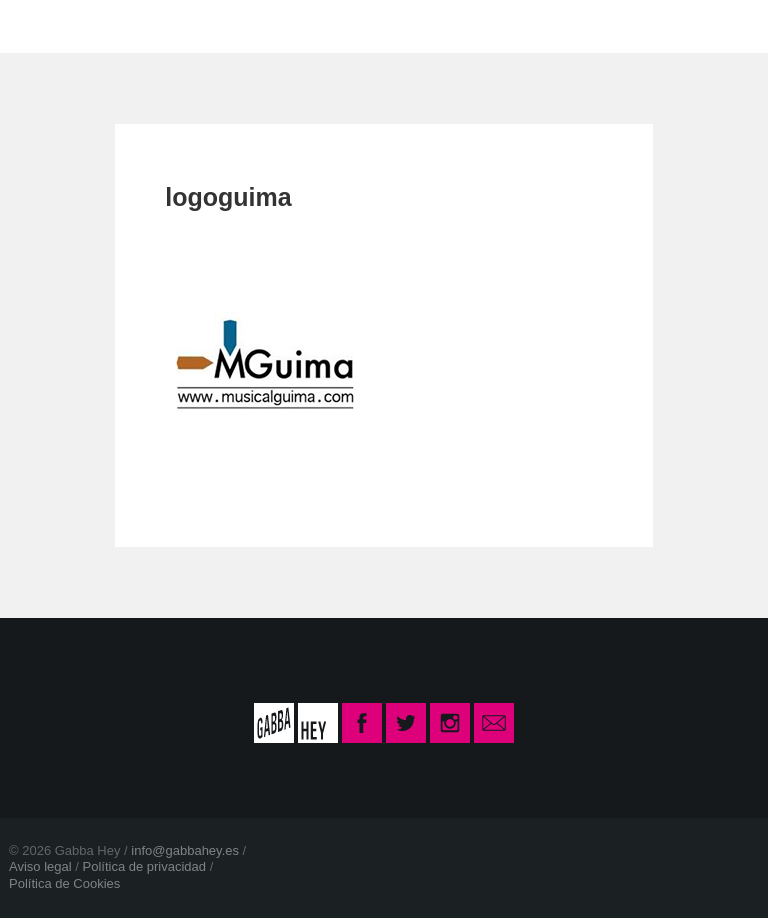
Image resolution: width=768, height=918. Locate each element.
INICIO (72, 25)
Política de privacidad (144, 866)
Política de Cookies (64, 883)
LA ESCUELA (198, 25)
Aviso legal (40, 866)
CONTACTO (347, 25)
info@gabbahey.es (185, 850)
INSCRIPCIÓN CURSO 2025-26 (580, 25)
